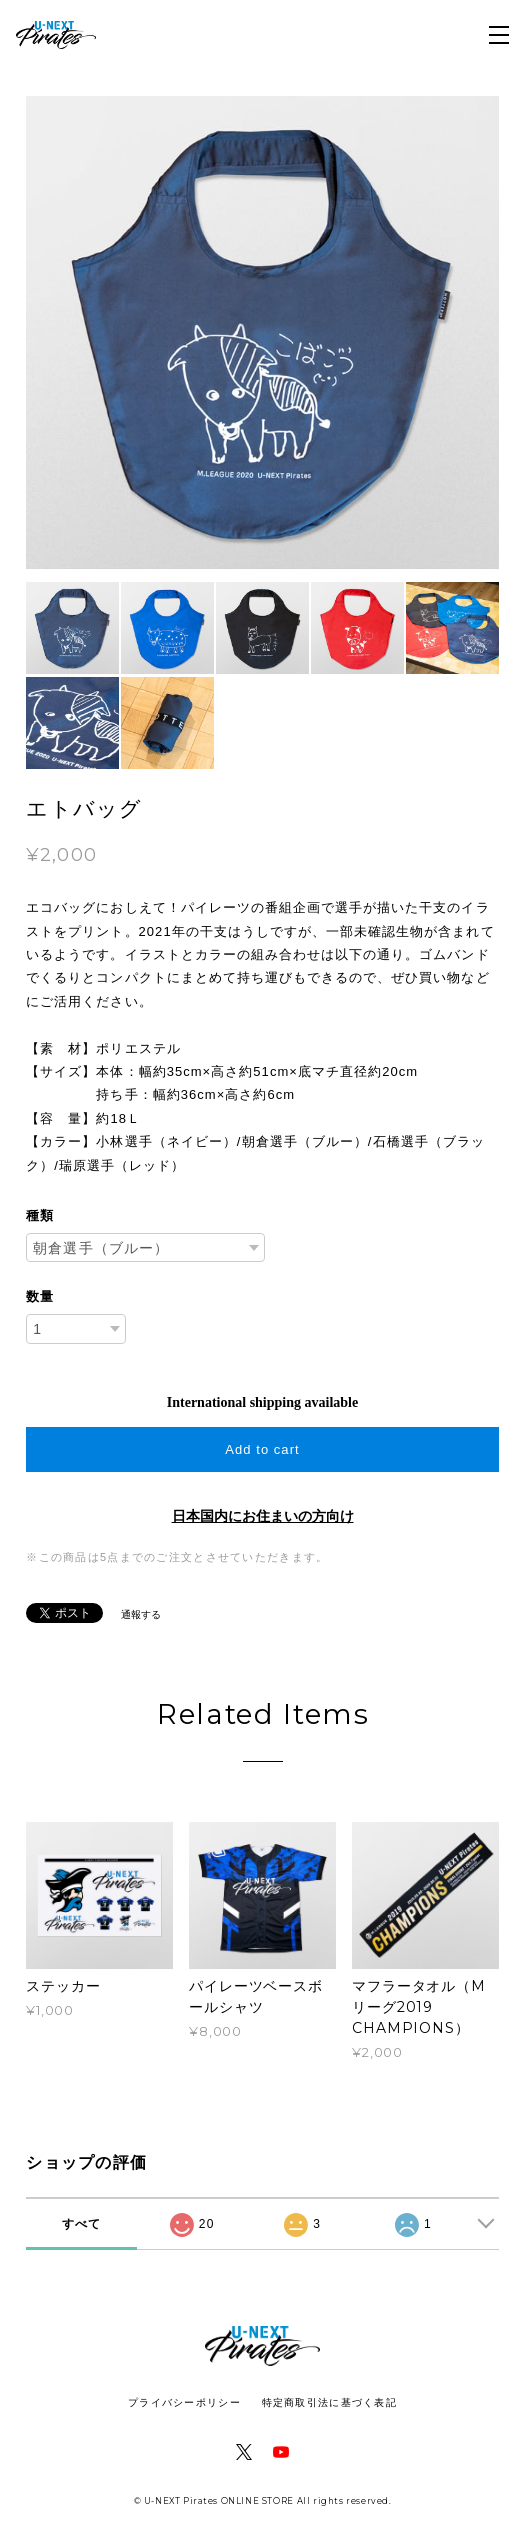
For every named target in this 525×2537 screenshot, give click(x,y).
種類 (40, 1215)
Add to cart (262, 1449)
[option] (262, 332)
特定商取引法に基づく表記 (329, 2402)
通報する (141, 1614)
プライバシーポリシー (184, 2402)
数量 (40, 1296)
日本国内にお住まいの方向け (263, 1516)
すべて (82, 2224)
